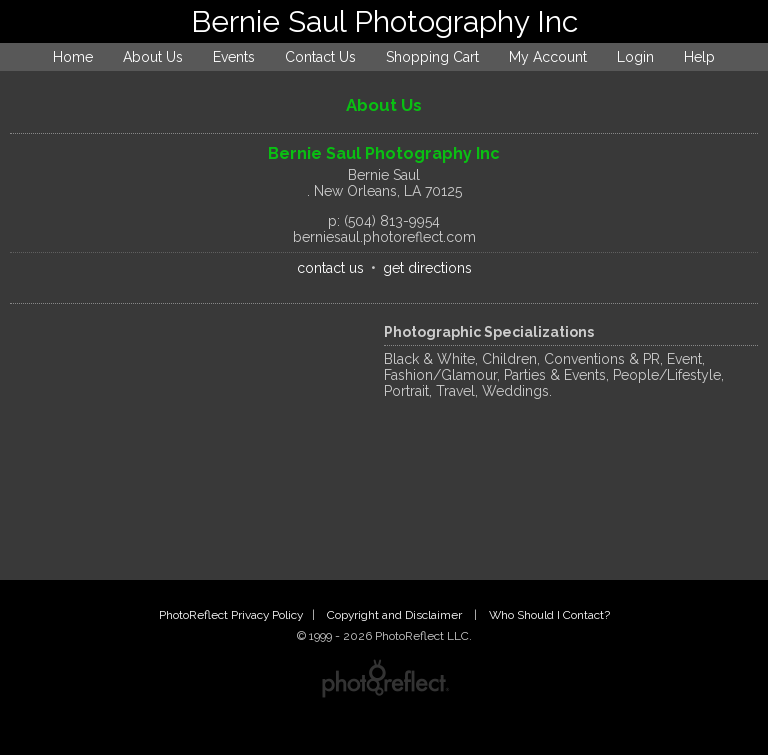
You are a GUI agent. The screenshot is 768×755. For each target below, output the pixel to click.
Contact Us (320, 57)
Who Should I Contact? (549, 615)
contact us (330, 268)
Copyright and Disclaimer (396, 615)
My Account (548, 57)
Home (73, 57)
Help (699, 57)
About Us (153, 57)
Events (234, 57)
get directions (427, 268)
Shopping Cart (432, 57)
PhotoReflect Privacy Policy (231, 615)
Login (635, 57)
